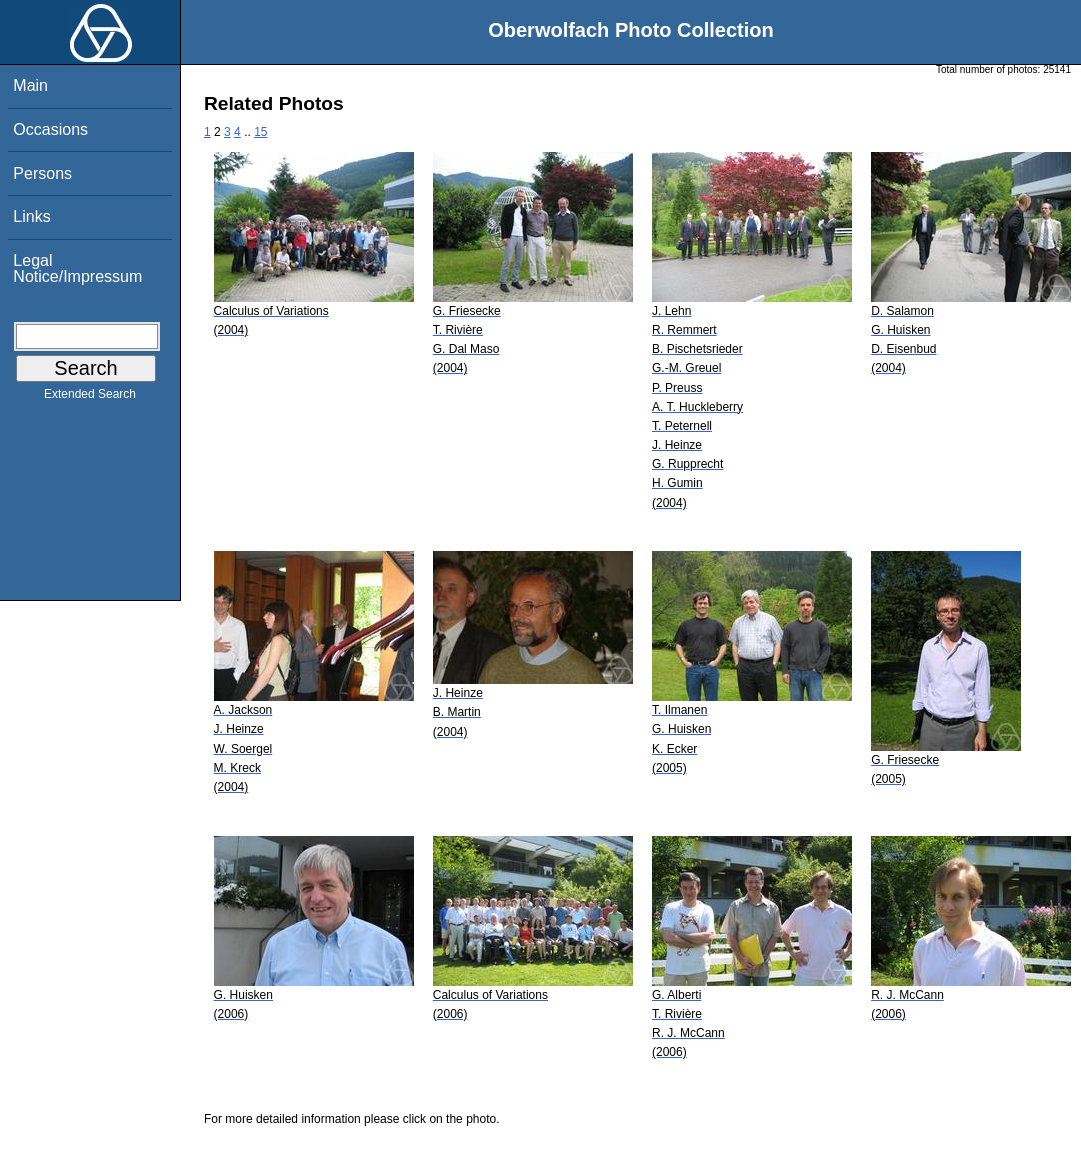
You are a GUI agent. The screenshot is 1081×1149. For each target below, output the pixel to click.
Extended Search (90, 398)
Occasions (50, 129)
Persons (42, 173)
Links (31, 216)
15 (260, 132)
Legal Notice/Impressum (77, 268)
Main (30, 85)
